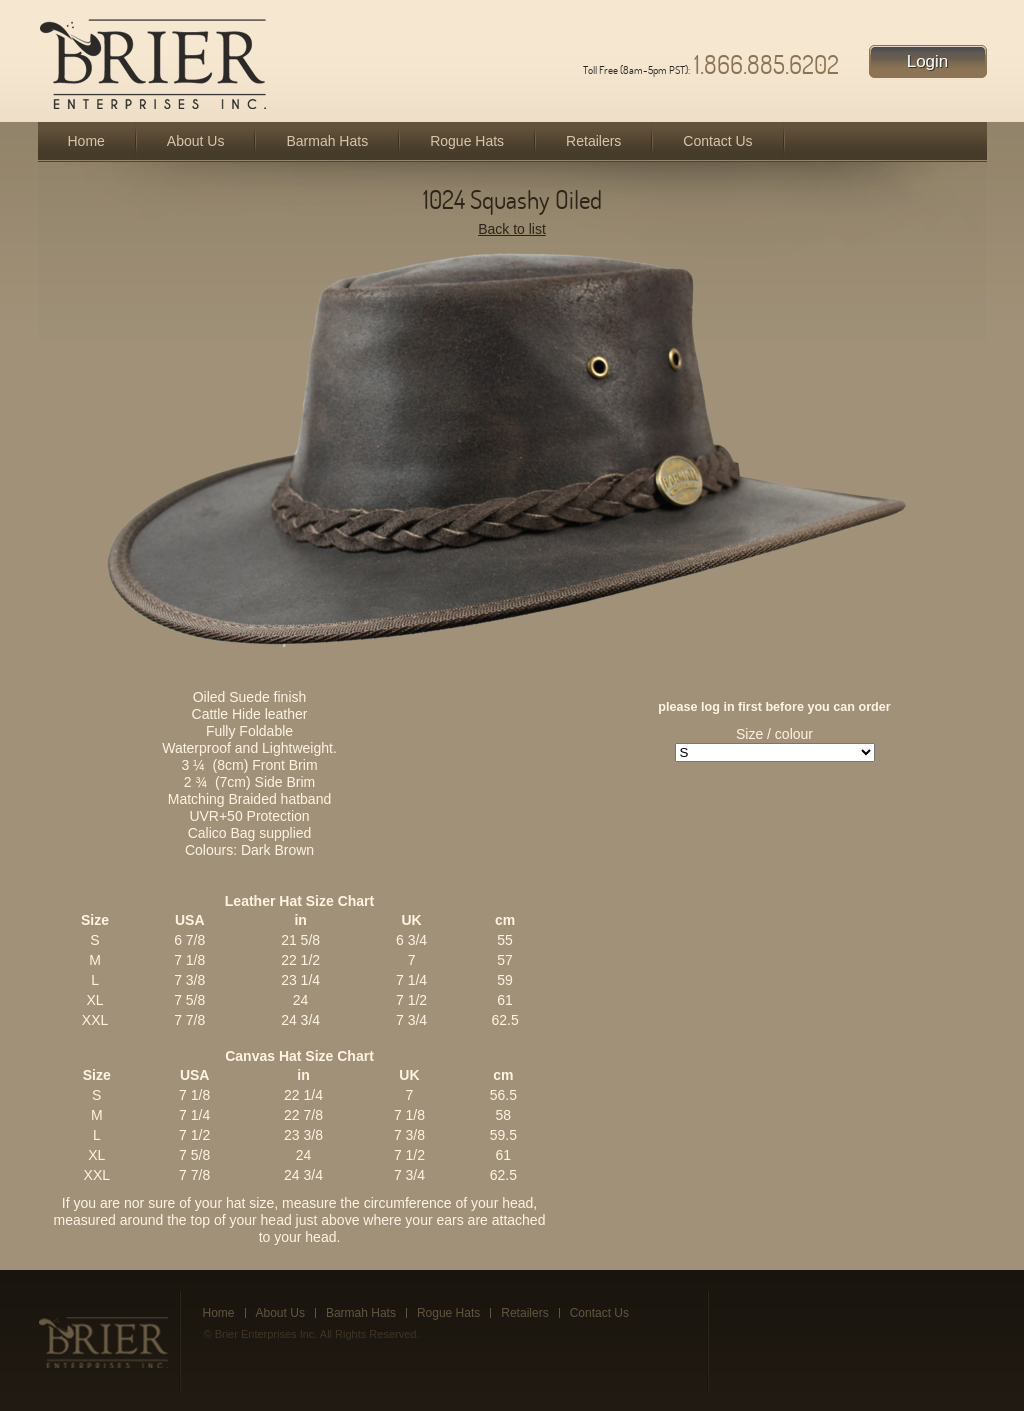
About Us (196, 141)
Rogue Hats (467, 141)
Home (86, 141)
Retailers (593, 141)
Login (928, 61)
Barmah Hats (327, 141)
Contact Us (717, 141)
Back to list (512, 229)
